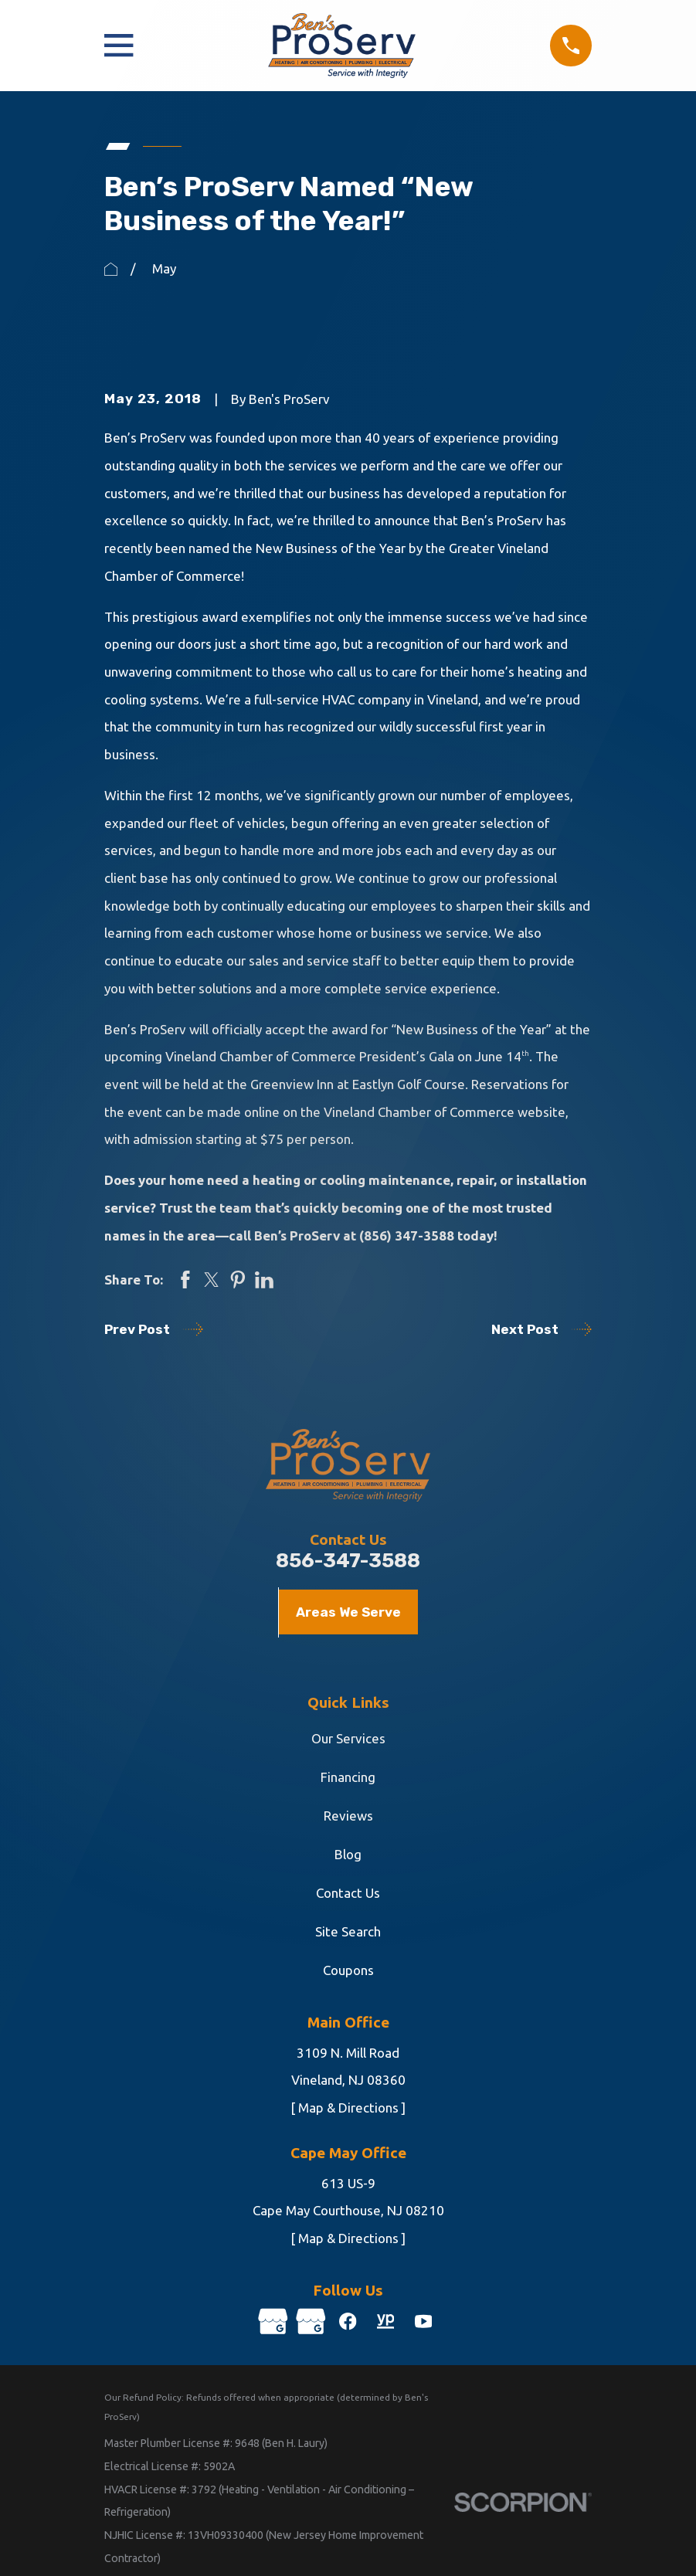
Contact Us (348, 1892)
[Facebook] (348, 2322)
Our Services (348, 1738)
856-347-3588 (348, 1561)
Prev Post (153, 1329)
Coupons (348, 1970)
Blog (348, 1854)
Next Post (541, 1329)
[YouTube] (425, 2322)
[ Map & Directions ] (348, 2107)
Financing (348, 1777)
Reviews (348, 1815)
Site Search (348, 1931)
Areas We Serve (348, 1612)
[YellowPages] (387, 2322)
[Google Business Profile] (271, 2322)
